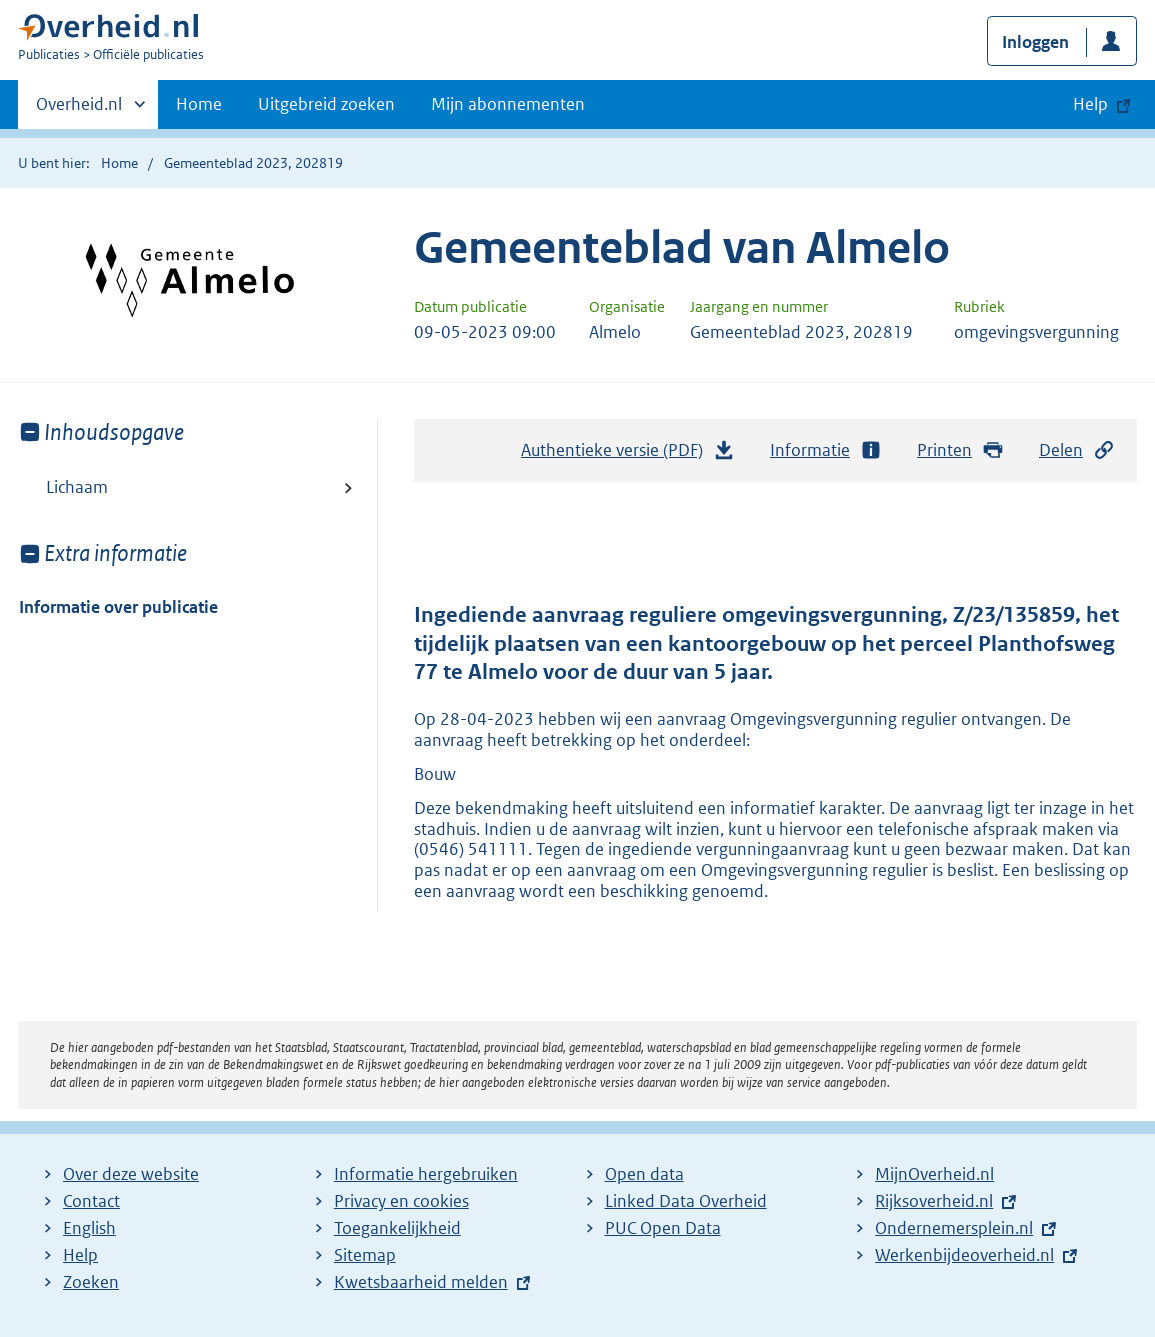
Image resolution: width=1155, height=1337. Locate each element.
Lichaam (77, 487)
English (89, 1228)
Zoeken (91, 1282)
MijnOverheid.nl (934, 1174)
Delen (1077, 450)
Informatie (826, 450)
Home (199, 104)
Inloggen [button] (1035, 42)
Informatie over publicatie (118, 607)
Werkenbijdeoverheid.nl (964, 1255)
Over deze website (131, 1174)
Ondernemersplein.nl (954, 1228)
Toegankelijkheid (397, 1228)
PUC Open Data (663, 1228)
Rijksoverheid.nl (934, 1201)
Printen (960, 450)
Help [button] (1090, 104)
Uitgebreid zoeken (326, 104)
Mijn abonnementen (508, 104)
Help (80, 1255)
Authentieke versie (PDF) (628, 455)
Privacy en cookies (401, 1201)
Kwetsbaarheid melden (421, 1282)
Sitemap (365, 1255)
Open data (644, 1174)
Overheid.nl (79, 110)
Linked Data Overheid (686, 1201)
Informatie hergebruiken (426, 1174)
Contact (91, 1201)
